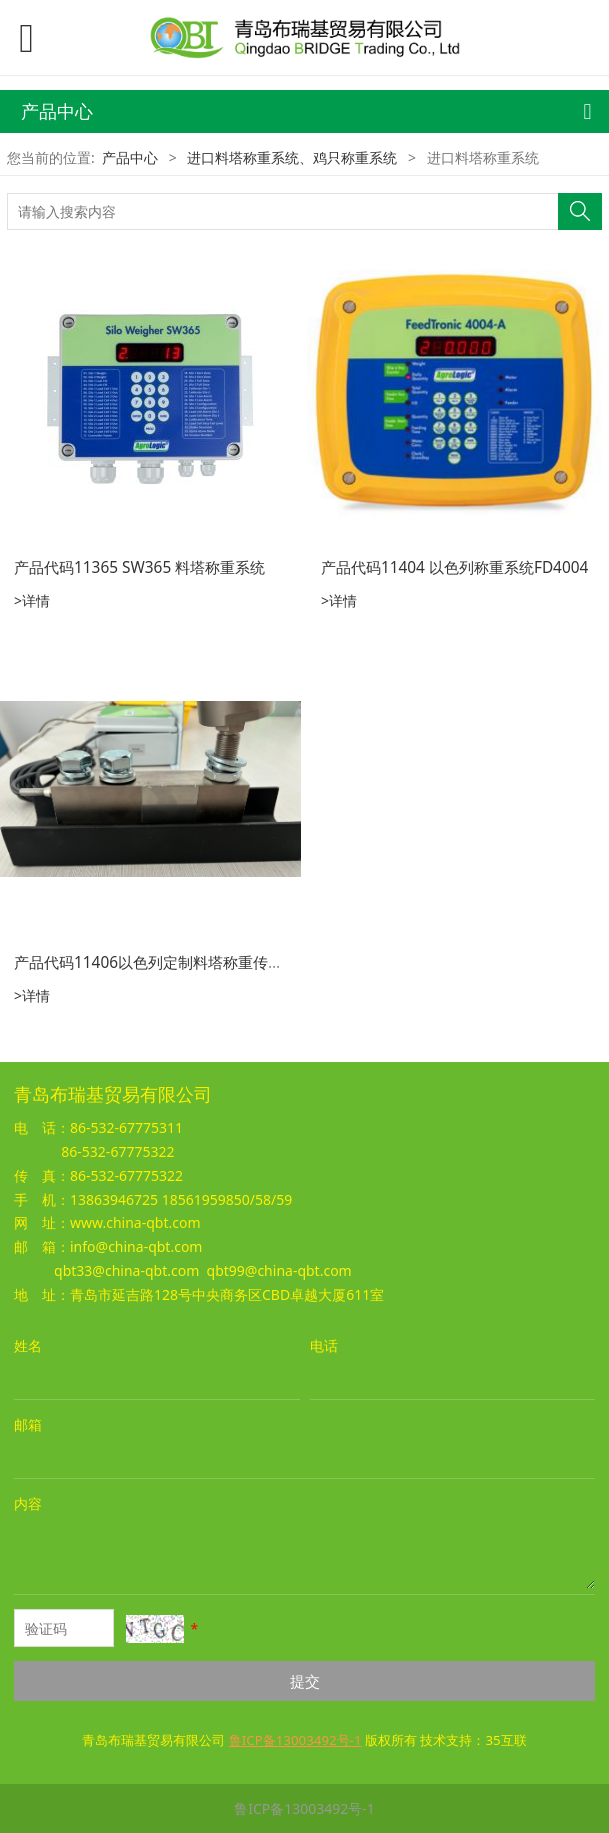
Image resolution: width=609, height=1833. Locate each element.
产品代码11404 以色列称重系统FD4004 (454, 567)
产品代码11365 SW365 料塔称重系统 (139, 567)
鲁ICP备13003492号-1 (304, 1808)
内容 (28, 1503)
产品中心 (130, 157)
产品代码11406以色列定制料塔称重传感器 (156, 962)
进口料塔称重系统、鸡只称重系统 (292, 157)
